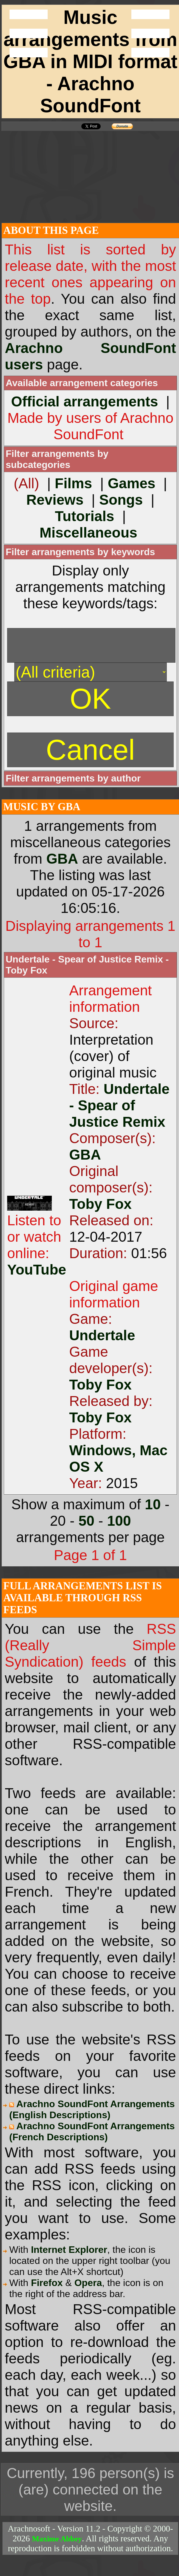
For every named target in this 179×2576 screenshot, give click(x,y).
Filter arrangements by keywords (80, 551)
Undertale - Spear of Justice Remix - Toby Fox (87, 965)
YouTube (36, 1270)
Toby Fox (100, 1204)
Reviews (54, 500)
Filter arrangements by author (73, 778)
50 (86, 1521)
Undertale (102, 1335)
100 (119, 1521)
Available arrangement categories (82, 382)
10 (153, 1504)
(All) (26, 483)
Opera (88, 2282)
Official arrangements (84, 401)
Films (73, 483)
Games (131, 483)
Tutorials (84, 516)
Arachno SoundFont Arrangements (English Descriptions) (92, 2109)
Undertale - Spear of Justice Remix (119, 1105)
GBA (62, 859)
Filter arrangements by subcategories (57, 459)
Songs (121, 500)
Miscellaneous (88, 533)
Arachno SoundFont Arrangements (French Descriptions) (92, 2131)
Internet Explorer (69, 2249)
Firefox (47, 2282)
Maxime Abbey (57, 2538)
